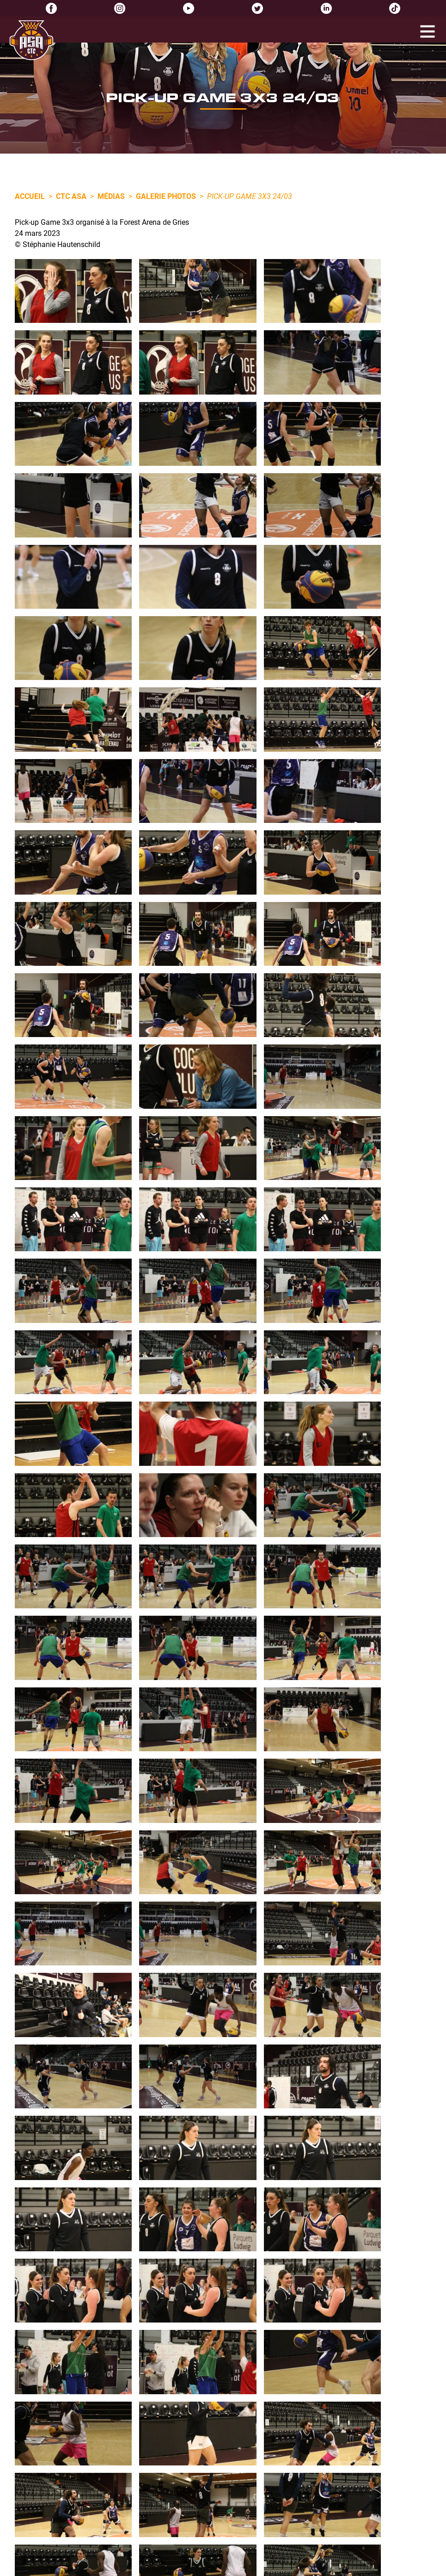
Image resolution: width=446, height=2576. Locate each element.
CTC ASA (71, 196)
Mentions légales (167, 2567)
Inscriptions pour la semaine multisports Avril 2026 (130, 2392)
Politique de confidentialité (237, 2567)
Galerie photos (166, 196)
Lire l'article (79, 2421)
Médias (111, 196)
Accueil (30, 196)
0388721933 (244, 2368)
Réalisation (315, 2567)
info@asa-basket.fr (255, 2379)
